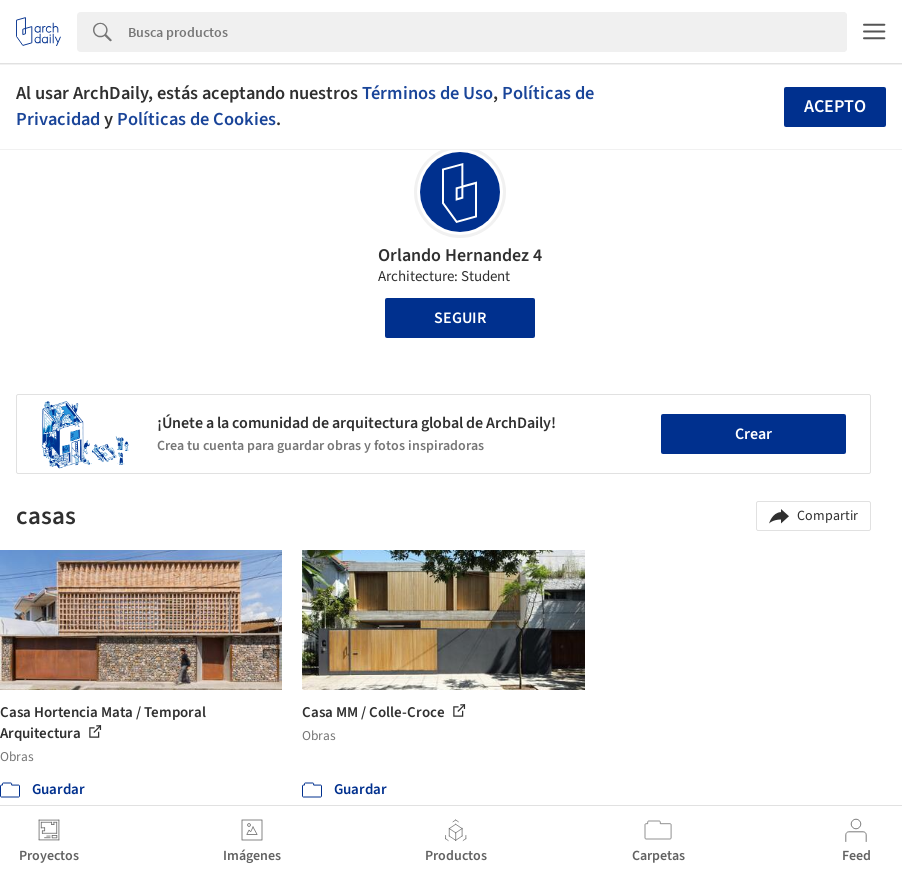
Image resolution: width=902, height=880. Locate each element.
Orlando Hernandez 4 (460, 255)
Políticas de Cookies (196, 119)
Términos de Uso (427, 93)
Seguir (460, 318)
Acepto (835, 106)
